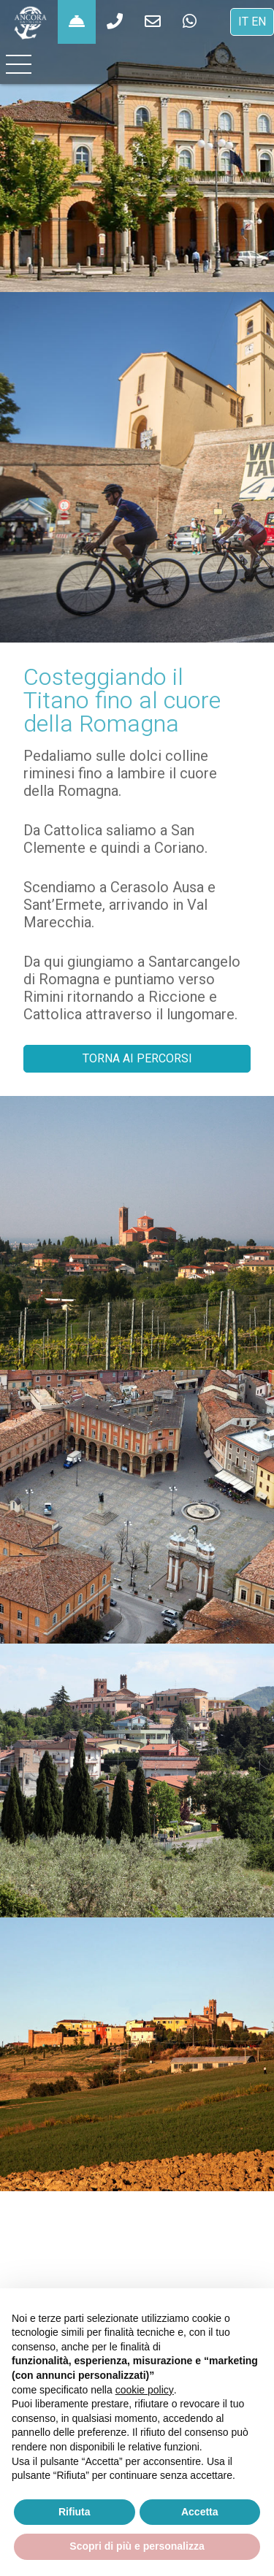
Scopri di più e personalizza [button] (136, 2546)
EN (258, 22)
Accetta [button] (199, 2512)
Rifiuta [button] (74, 2512)
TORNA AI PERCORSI (137, 1058)
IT (243, 22)
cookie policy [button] (144, 2390)
